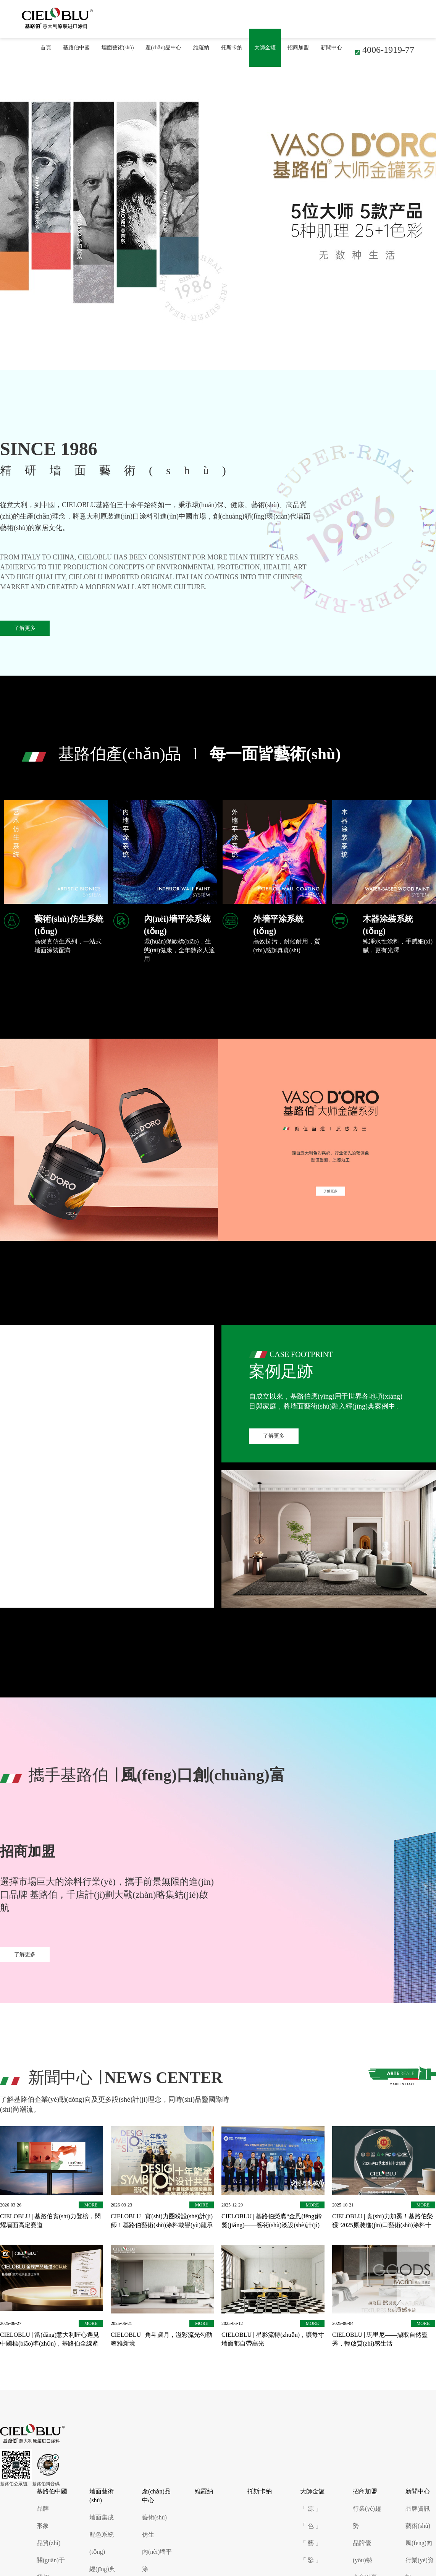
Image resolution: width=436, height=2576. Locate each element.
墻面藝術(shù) (118, 47)
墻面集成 (101, 2517)
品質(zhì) (48, 2543)
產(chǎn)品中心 (163, 47)
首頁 (45, 47)
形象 (43, 2526)
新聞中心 (331, 47)
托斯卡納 (231, 47)
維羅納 (201, 47)
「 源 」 (310, 2508)
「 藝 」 (310, 2543)
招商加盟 (298, 47)
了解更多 (25, 628)
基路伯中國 (76, 47)
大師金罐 (265, 47)
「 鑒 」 (310, 2560)
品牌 (43, 2508)
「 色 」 (310, 2526)
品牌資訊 (417, 2508)
